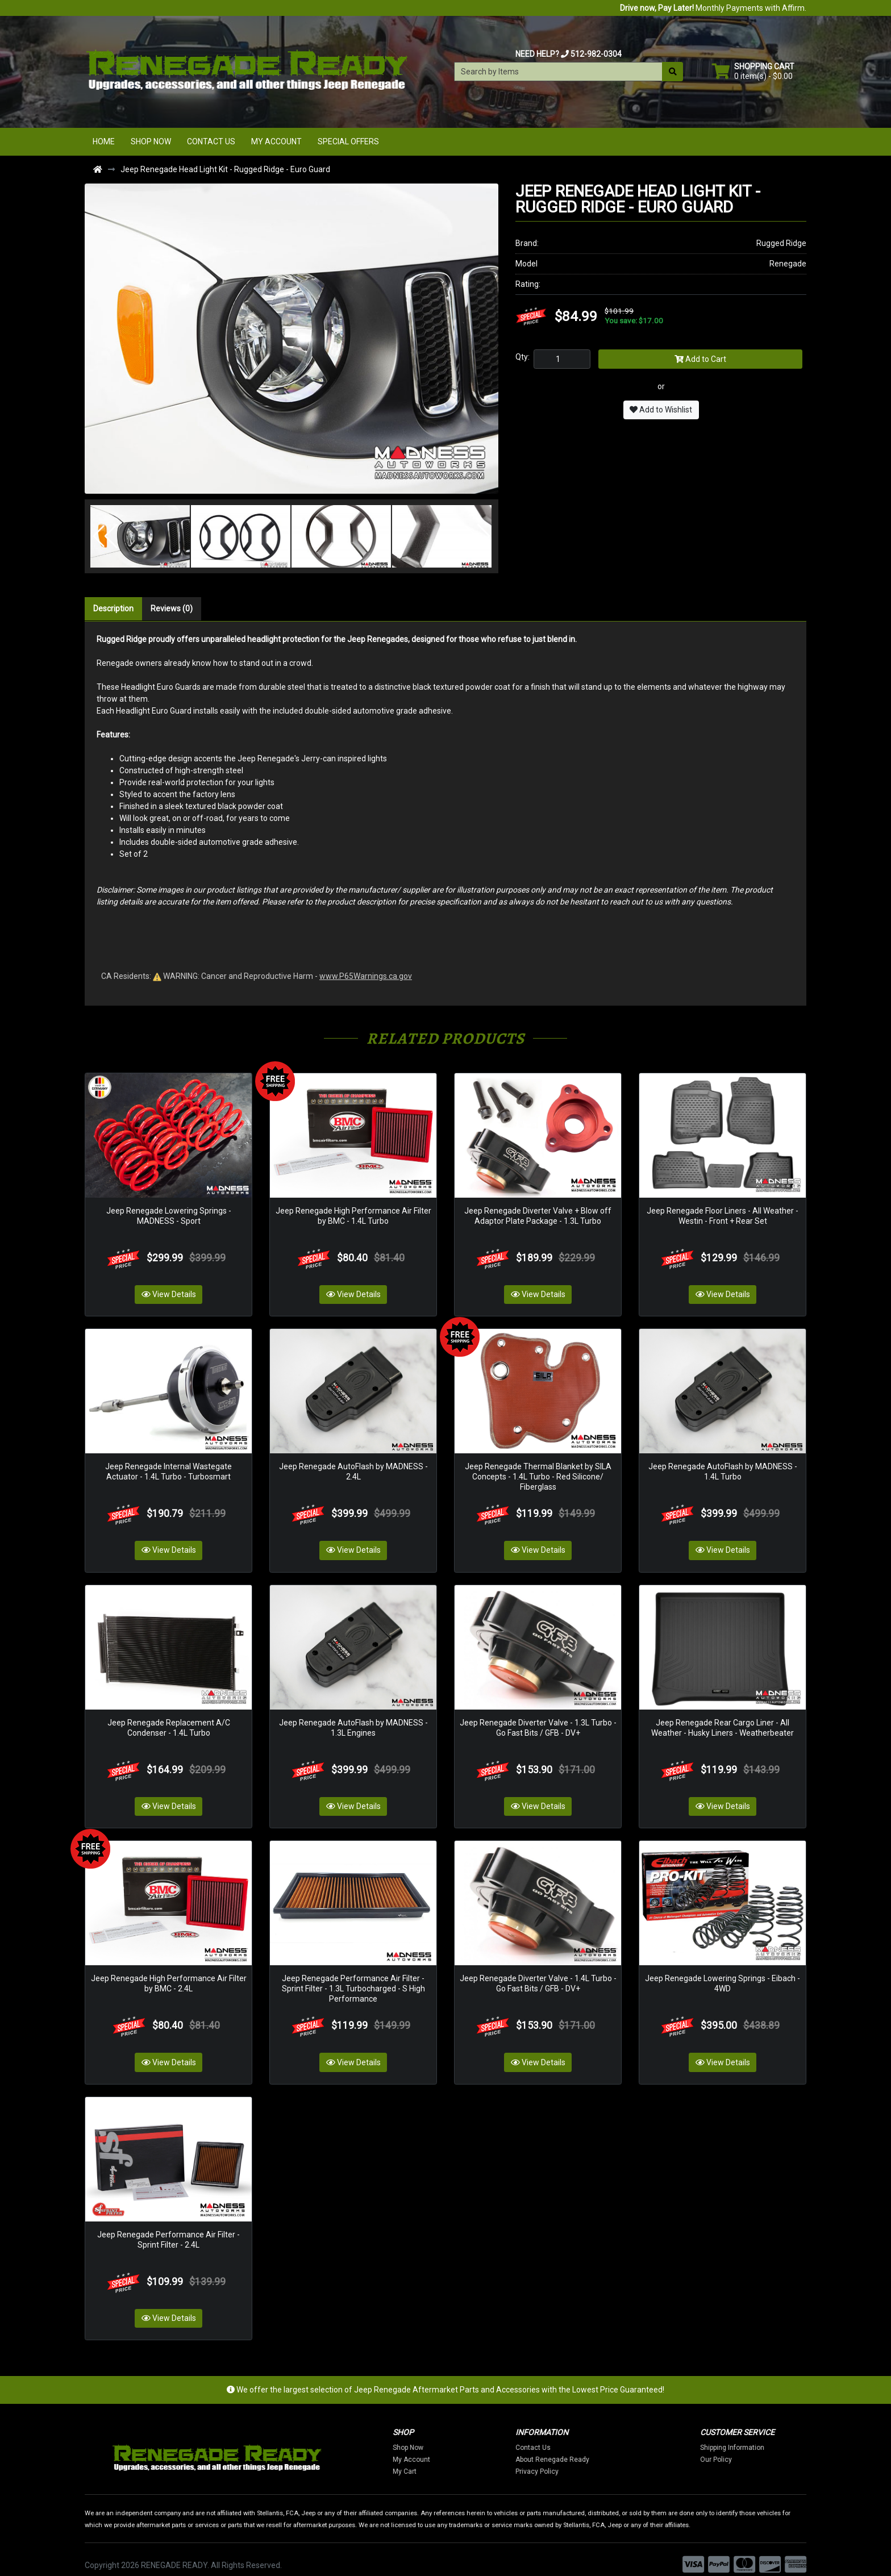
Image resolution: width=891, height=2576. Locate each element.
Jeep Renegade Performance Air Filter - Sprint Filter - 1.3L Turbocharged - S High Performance (353, 1979)
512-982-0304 (596, 54)
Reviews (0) (172, 608)
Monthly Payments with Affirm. (713, 7)
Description (113, 608)
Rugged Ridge (781, 243)
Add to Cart (700, 359)
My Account (276, 141)
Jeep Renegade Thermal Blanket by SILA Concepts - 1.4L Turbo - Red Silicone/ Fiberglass (538, 1472)
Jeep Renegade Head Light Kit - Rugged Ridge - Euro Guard (225, 169)
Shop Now (151, 141)
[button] (105, 536)
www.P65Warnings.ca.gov (365, 976)
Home (104, 141)
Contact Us (211, 141)
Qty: (522, 356)
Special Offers (348, 141)
